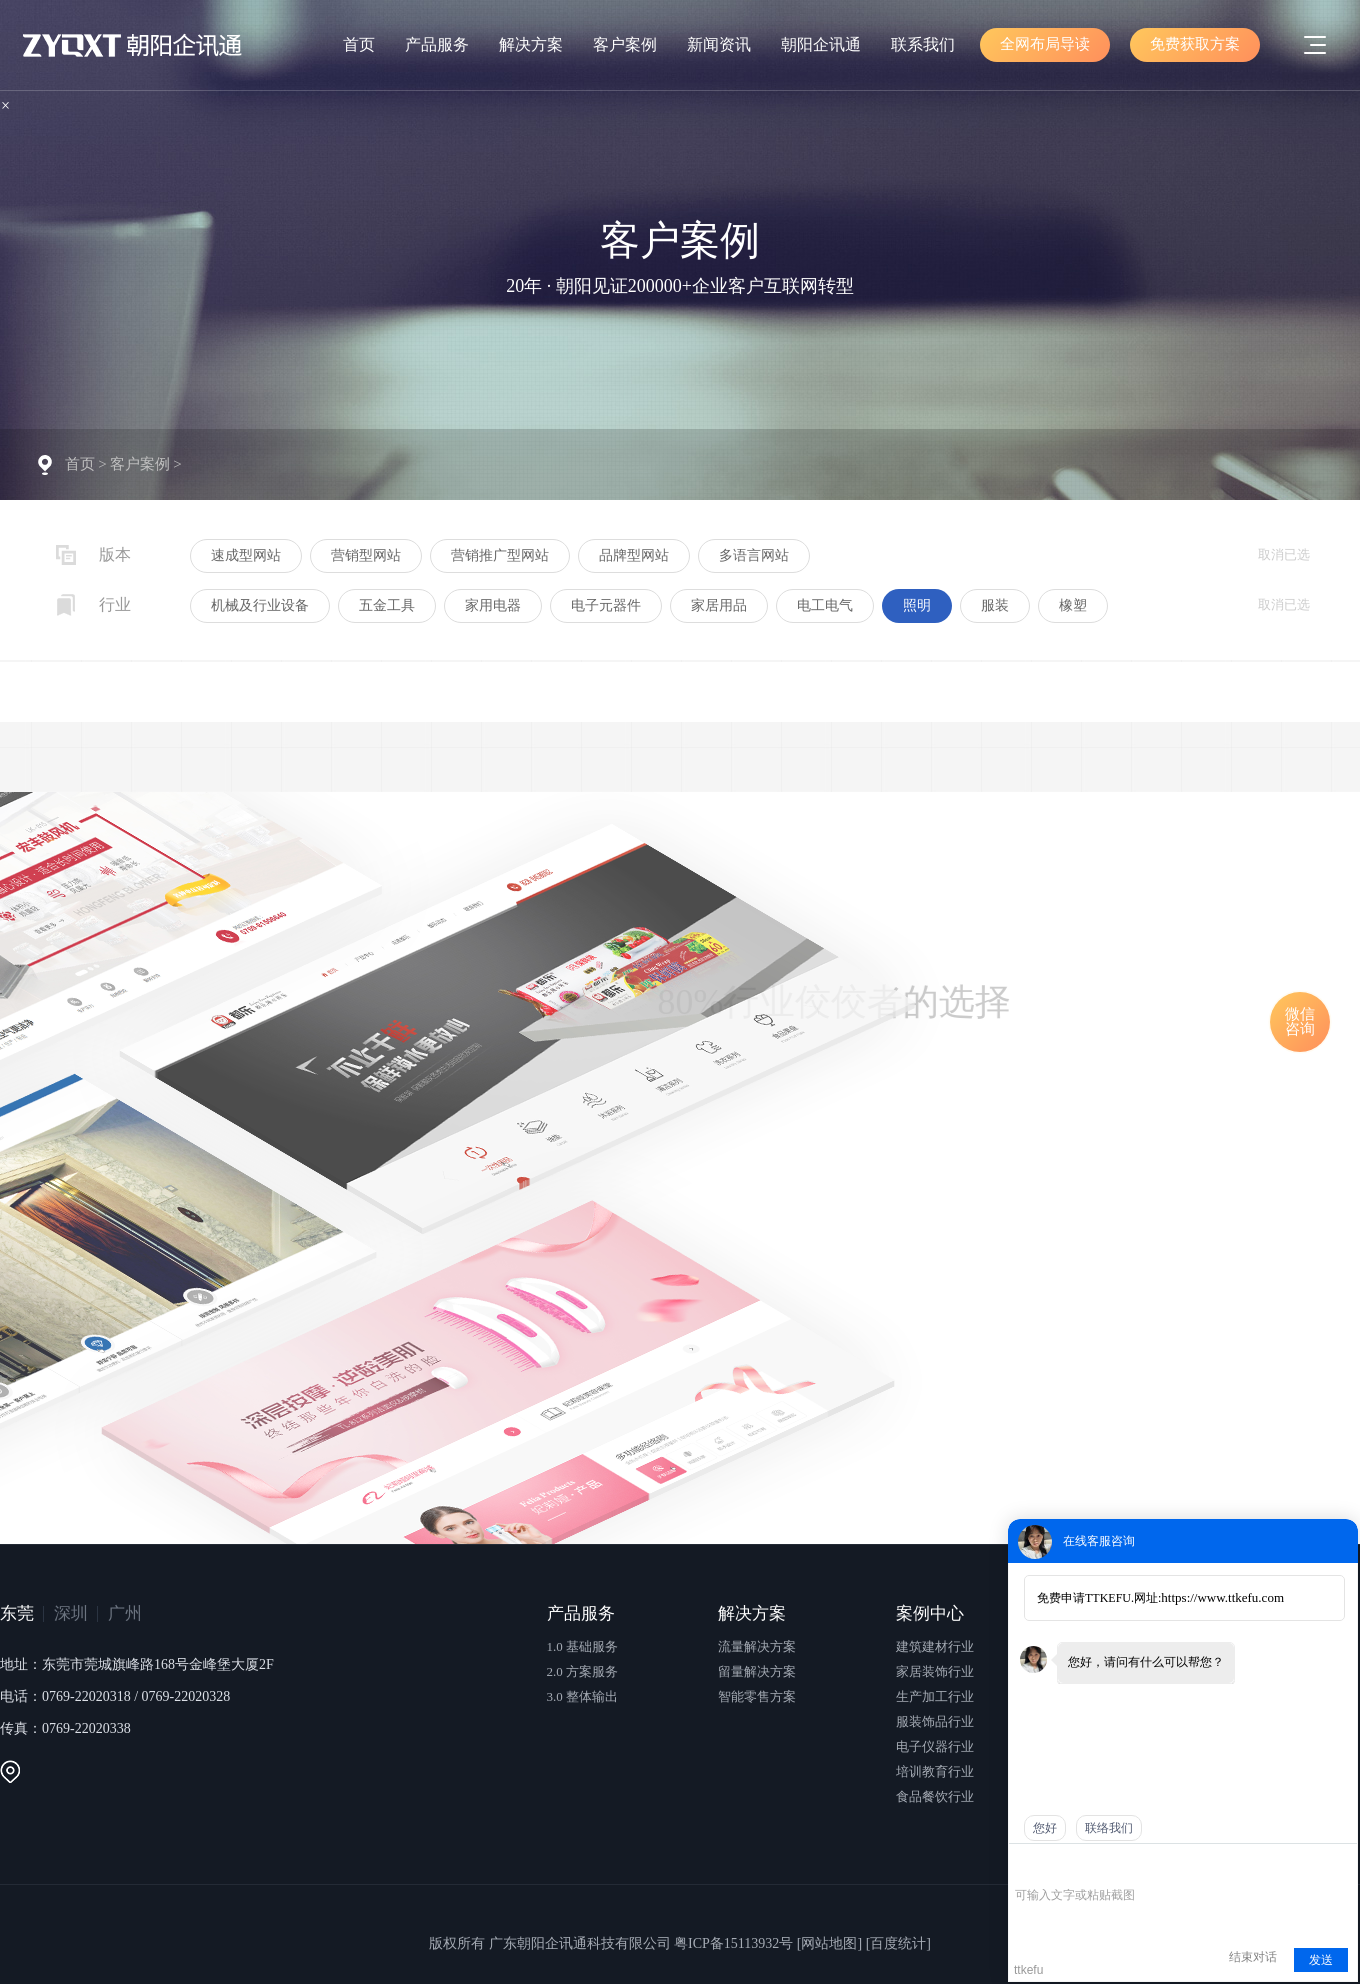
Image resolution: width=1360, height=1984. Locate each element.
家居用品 (719, 605)
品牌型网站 (634, 555)
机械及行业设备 (260, 605)
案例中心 (930, 1613)
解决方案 (531, 44)
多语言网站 (754, 555)
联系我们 (923, 44)
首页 (359, 44)
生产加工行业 (935, 1696)
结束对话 (1253, 1957)
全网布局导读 (1045, 44)
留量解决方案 (757, 1671)
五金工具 (387, 605)
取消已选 (1284, 554)
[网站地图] (829, 1943)
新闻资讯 (719, 44)
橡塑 (1073, 605)
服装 (995, 605)
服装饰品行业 (935, 1721)
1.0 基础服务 (583, 1646)
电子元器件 (606, 605)
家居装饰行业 (935, 1671)
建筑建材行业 (935, 1646)
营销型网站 (366, 555)
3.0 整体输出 (583, 1696)
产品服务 (437, 44)
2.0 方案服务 (583, 1671)
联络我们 (1109, 1828)
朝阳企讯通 (821, 44)
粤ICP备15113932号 (733, 1943)
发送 (1321, 1960)
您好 (1045, 1828)
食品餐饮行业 (935, 1796)
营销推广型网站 (500, 555)
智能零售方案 (757, 1696)
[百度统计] (898, 1943)
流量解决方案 (757, 1646)
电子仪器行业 (935, 1746)
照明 (917, 605)
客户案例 (625, 44)
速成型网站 (246, 555)
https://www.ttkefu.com (1222, 1597)
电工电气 (825, 605)
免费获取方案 (1195, 44)
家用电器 (493, 605)
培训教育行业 (935, 1771)
